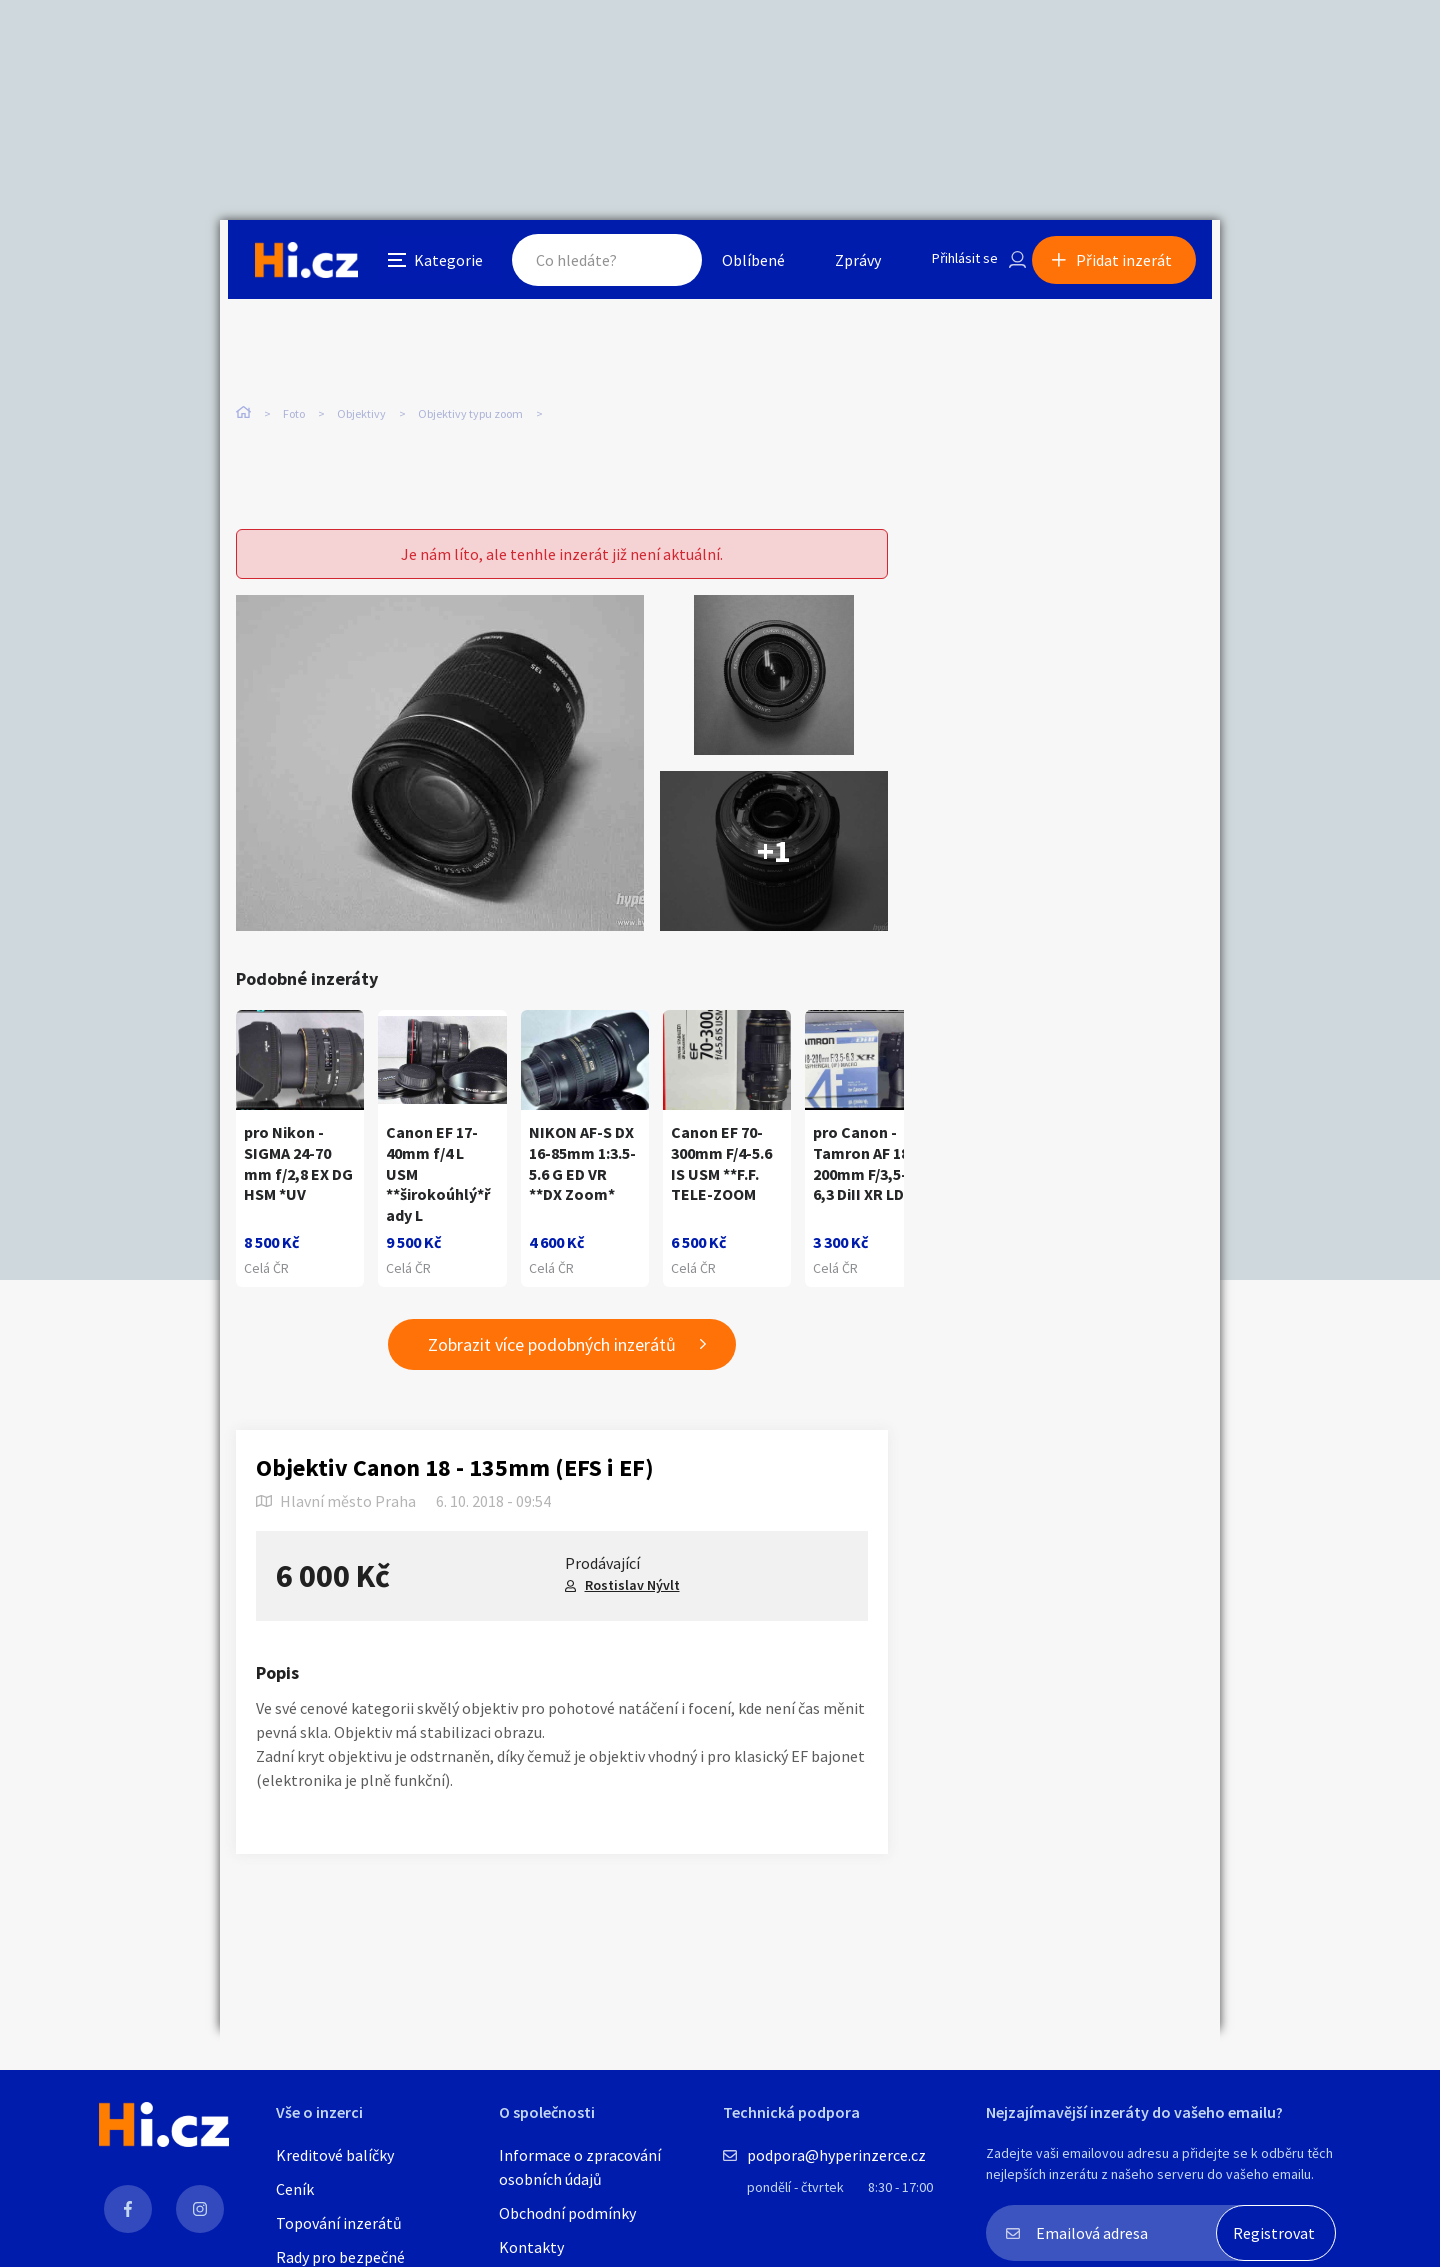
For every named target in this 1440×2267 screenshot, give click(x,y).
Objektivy (361, 419)
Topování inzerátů (339, 2223)
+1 (774, 854)
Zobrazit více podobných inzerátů (552, 1347)
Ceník (295, 2189)
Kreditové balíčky (335, 2155)
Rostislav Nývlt (632, 1588)
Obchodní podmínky (567, 2213)
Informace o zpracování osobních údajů (580, 2167)
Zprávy (839, 264)
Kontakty (531, 2247)
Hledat (648, 264)
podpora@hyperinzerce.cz (836, 2155)
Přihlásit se (951, 264)
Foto (294, 419)
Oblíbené (734, 264)
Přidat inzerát (1132, 264)
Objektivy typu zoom (470, 419)
